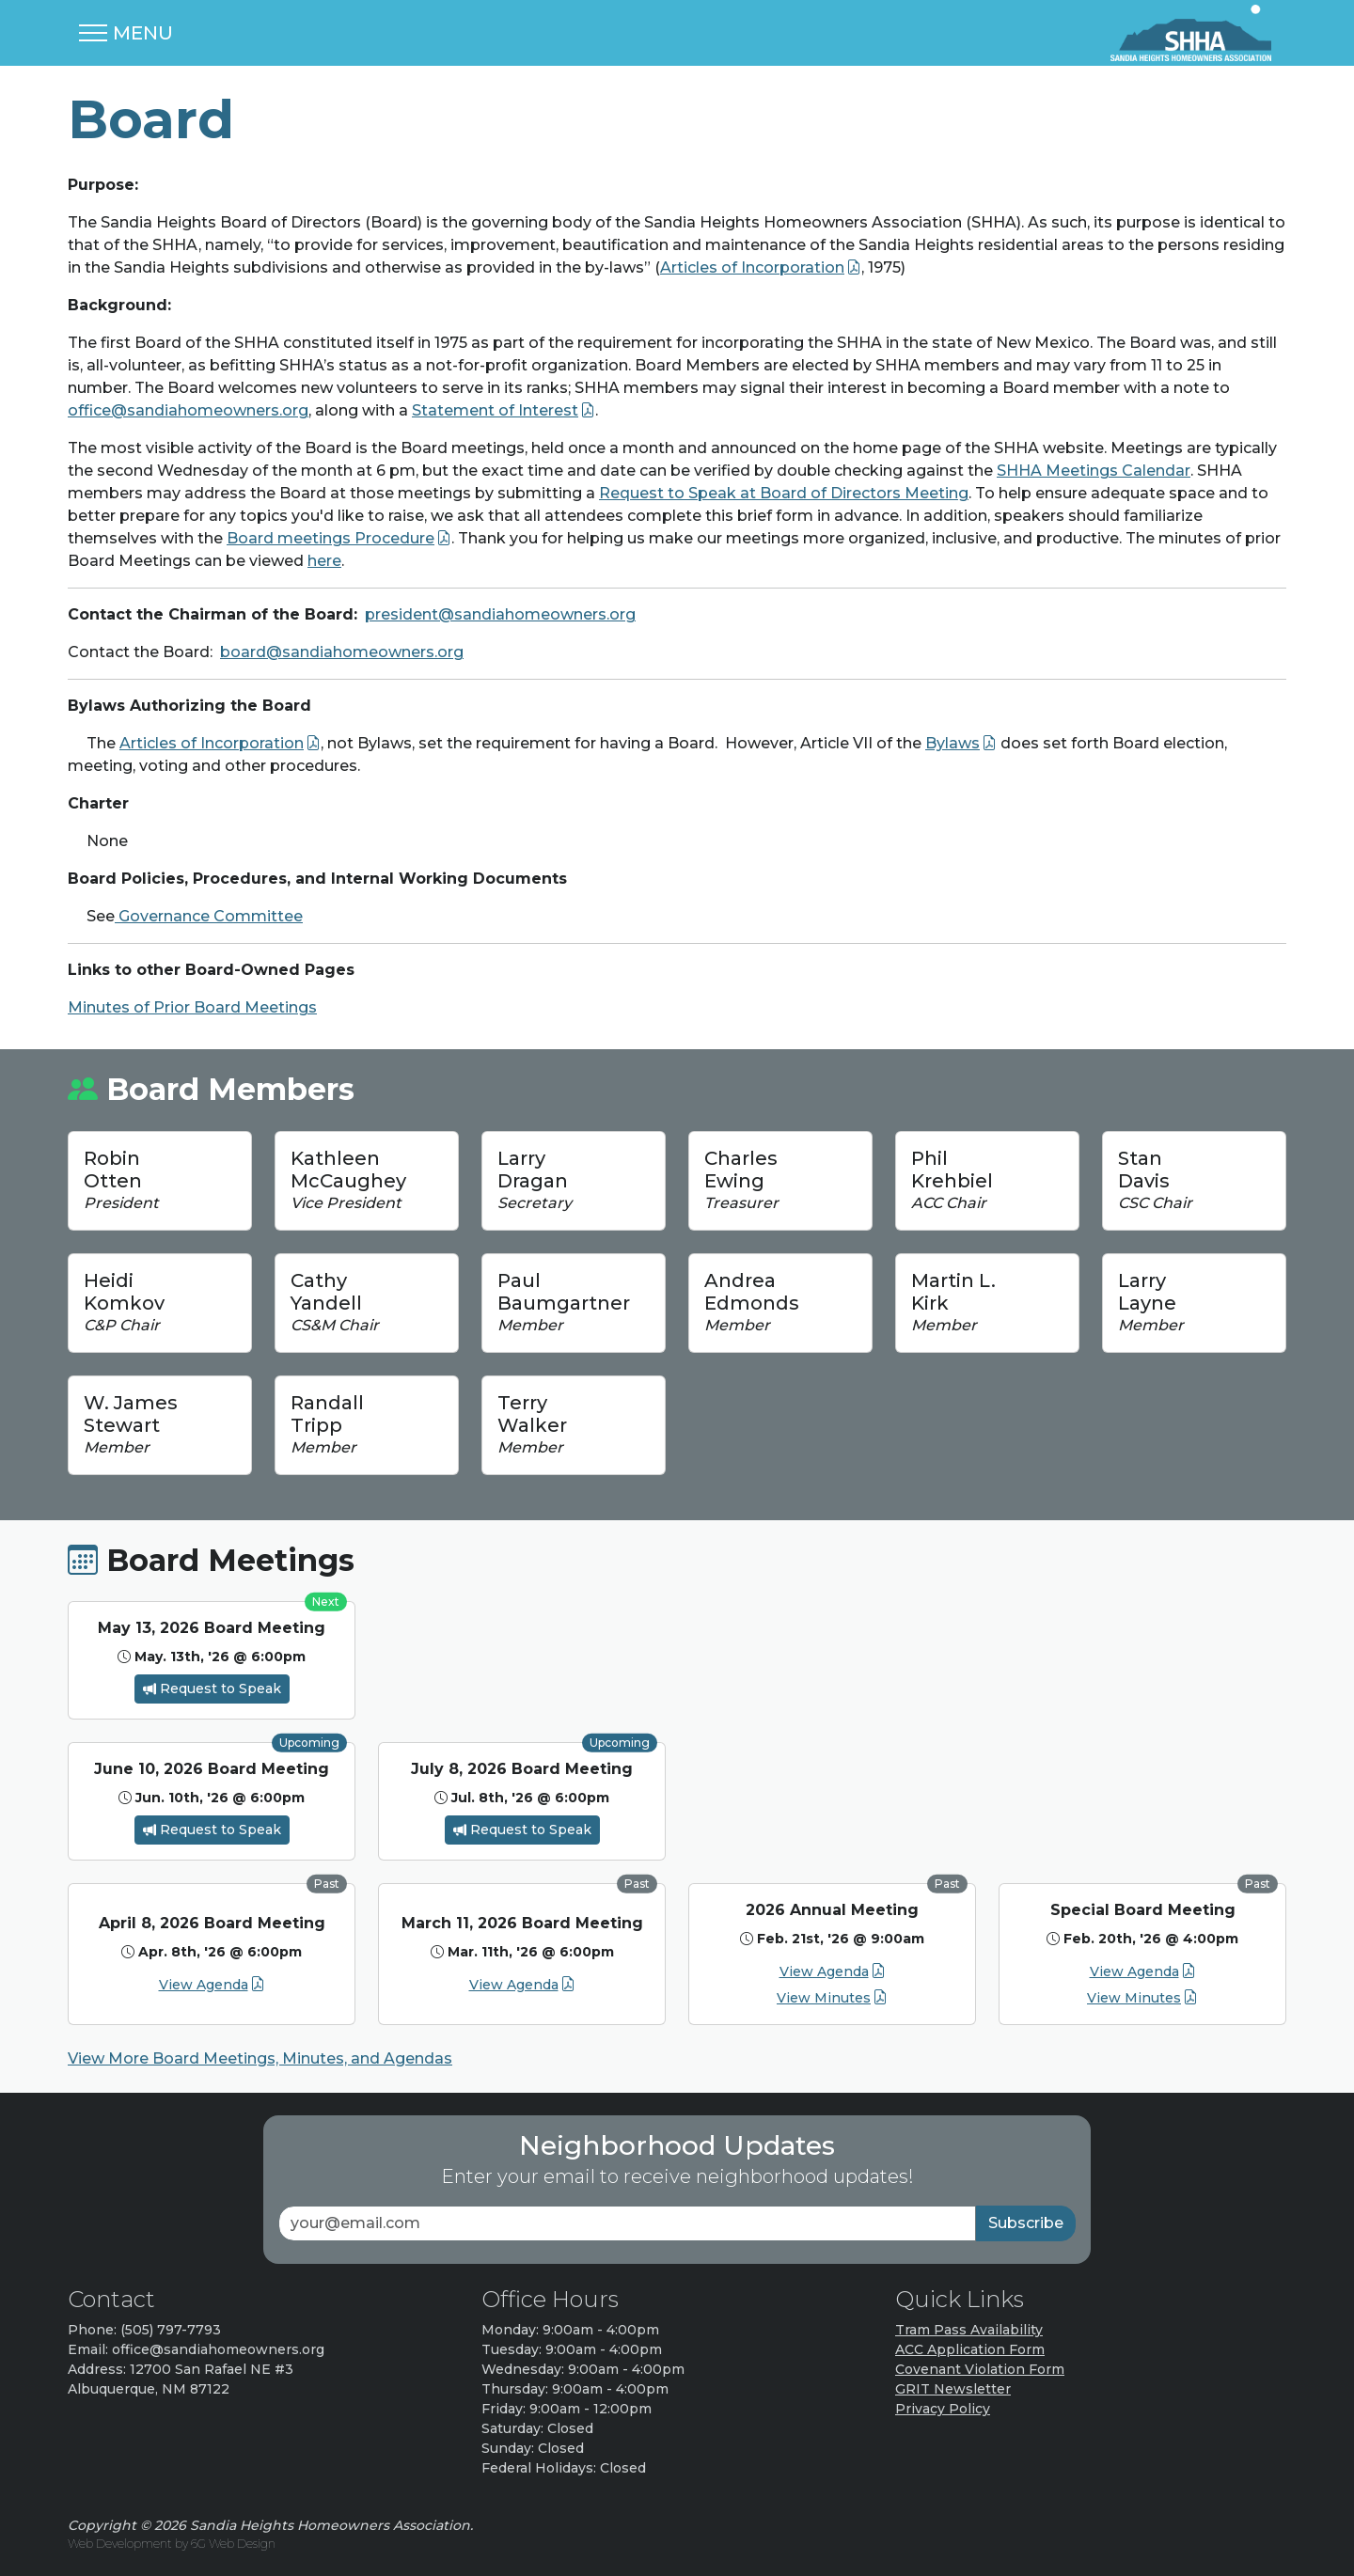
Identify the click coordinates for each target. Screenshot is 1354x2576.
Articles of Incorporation (752, 267)
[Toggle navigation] (126, 33)
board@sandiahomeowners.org (342, 652)
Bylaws (952, 743)
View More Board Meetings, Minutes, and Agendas (260, 2058)
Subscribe (1025, 2223)
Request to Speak (212, 1688)
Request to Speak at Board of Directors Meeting (783, 493)
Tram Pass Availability (969, 2329)
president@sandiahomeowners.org (500, 614)
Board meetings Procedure (330, 538)
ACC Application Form (970, 2349)
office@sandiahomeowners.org (188, 410)
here (324, 561)
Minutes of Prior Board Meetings (192, 1007)
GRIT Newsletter (953, 2388)
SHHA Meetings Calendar (1093, 470)
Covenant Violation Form (979, 2369)
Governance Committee (209, 916)
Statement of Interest (495, 410)
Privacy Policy (942, 2408)
